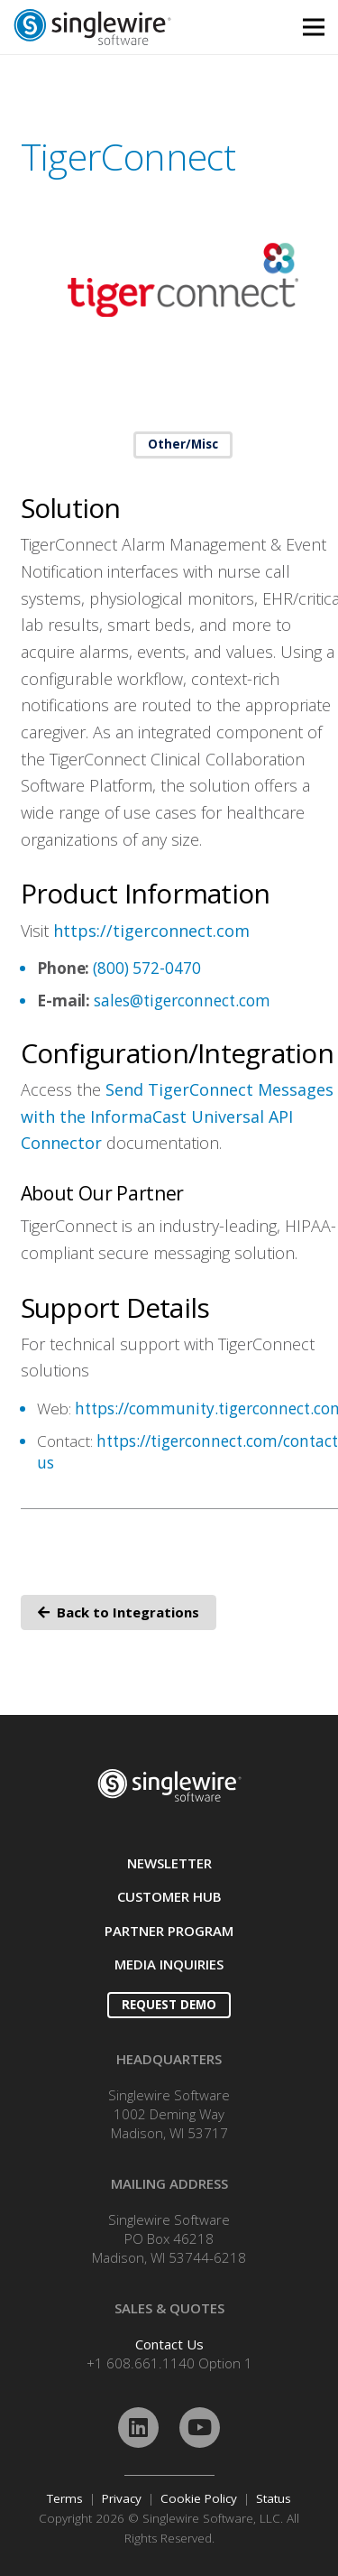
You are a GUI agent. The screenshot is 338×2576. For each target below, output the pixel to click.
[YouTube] (199, 2427)
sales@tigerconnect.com (182, 1000)
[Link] (128, 27)
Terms (65, 2498)
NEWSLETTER (169, 1863)
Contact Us (169, 2344)
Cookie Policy (198, 2498)
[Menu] (313, 27)
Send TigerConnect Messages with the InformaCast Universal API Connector (177, 1116)
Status (273, 2498)
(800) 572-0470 (147, 968)
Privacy (122, 2498)
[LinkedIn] (138, 2427)
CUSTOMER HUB (169, 1896)
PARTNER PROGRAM (169, 1931)
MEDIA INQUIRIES (169, 1964)
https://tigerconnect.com (151, 930)
